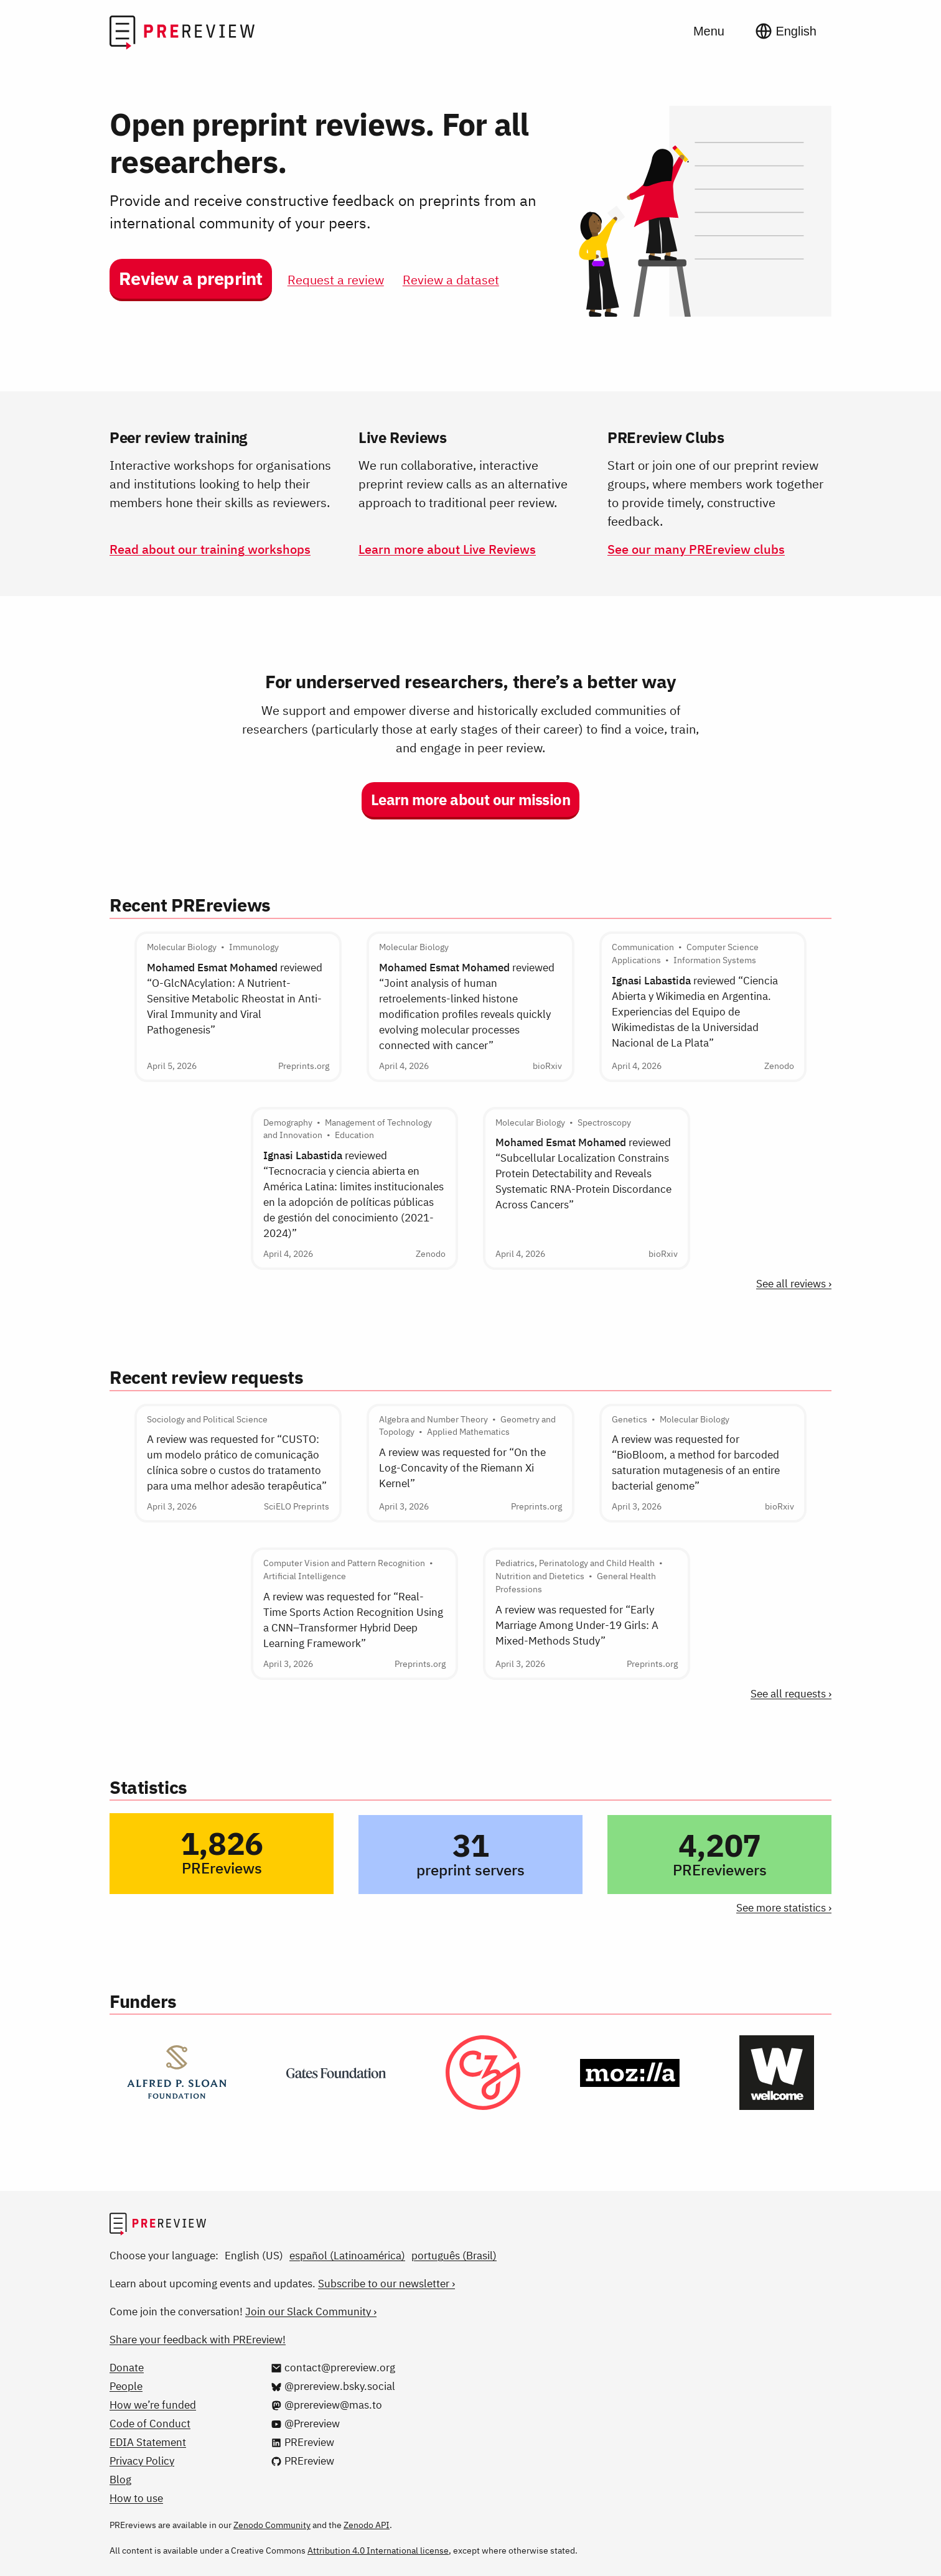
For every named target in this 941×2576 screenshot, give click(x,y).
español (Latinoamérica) (347, 2255)
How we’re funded (153, 2405)
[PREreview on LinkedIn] (302, 2442)
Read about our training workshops (210, 549)
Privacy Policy (142, 2461)
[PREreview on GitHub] (302, 2461)
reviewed (234, 999)
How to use (136, 2498)
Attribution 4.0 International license (378, 2550)
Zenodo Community (272, 2525)
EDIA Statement (148, 2442)
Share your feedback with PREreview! (198, 2339)
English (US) (254, 2255)
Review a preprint (191, 278)
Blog (120, 2479)
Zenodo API (367, 2525)
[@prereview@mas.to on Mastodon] (326, 2405)
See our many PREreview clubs (696, 549)
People (126, 2386)
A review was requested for (237, 1462)
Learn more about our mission (470, 800)
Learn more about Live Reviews (447, 549)
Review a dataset (451, 279)
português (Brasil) (454, 2255)
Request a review (336, 279)
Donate (127, 2367)
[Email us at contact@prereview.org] (333, 2367)
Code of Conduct (150, 2423)
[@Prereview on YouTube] (305, 2423)
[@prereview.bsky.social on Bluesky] (333, 2386)
